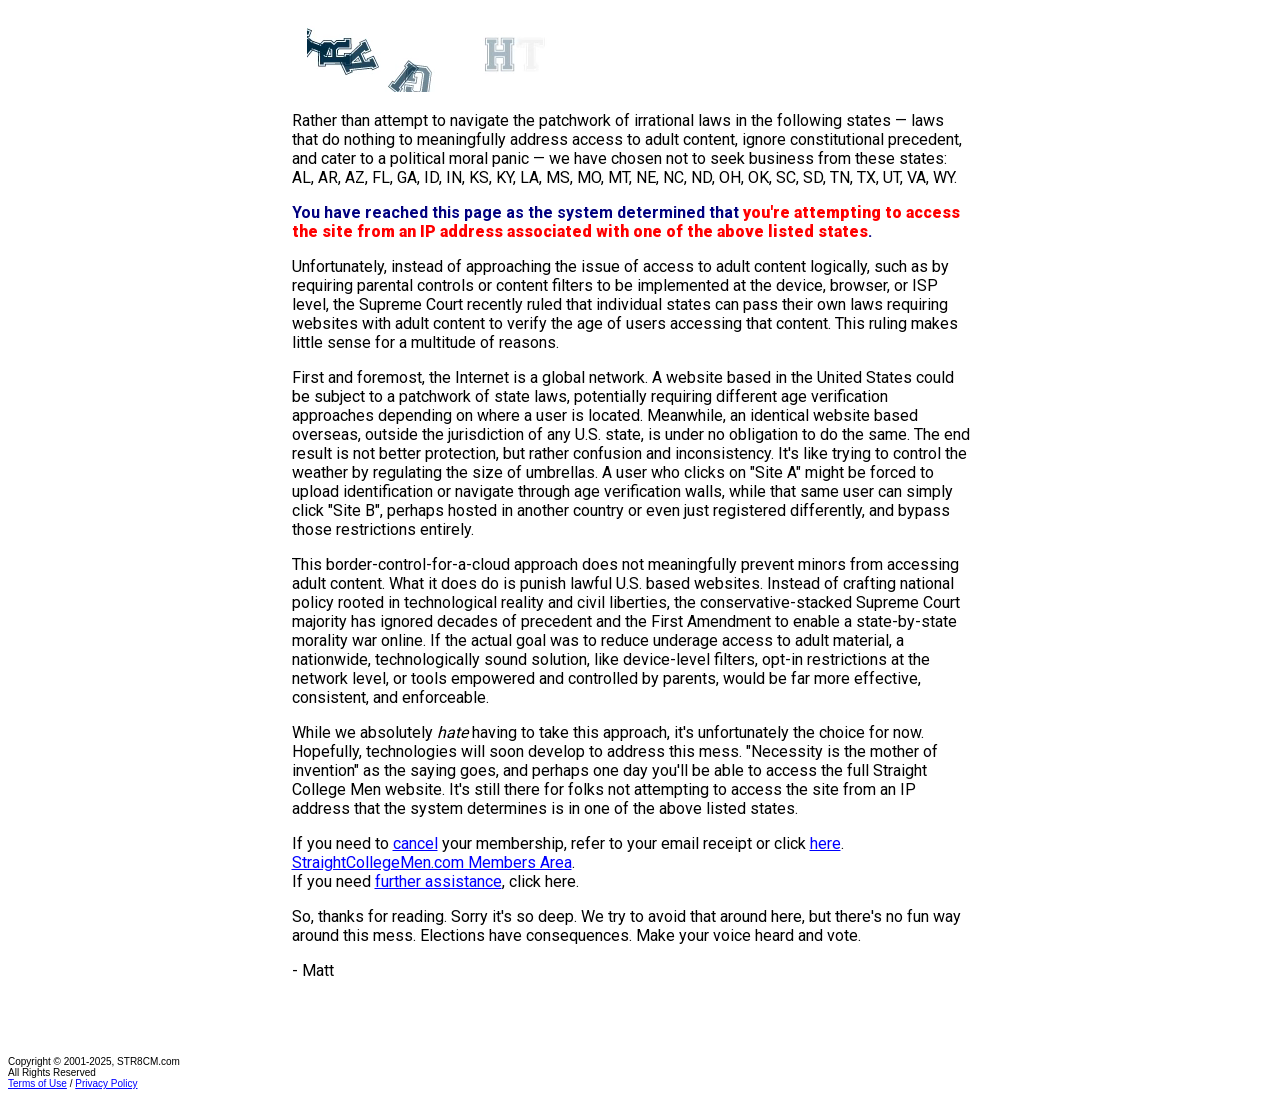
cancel (415, 843)
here (825, 843)
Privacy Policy (106, 1083)
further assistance (438, 881)
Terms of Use (37, 1083)
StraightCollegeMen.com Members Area (432, 862)
